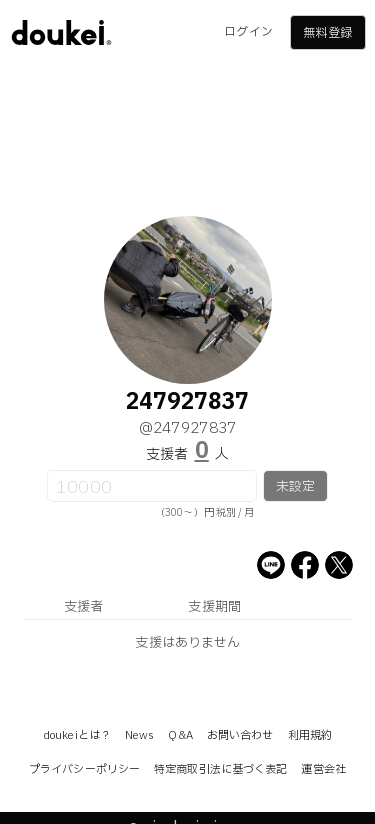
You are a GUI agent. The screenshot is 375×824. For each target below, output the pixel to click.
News (139, 735)
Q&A (180, 735)
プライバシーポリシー (84, 769)
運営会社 (323, 769)
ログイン (248, 32)
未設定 (295, 487)
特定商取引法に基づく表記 (220, 769)
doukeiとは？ (77, 735)
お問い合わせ (240, 735)
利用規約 (310, 735)
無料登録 (327, 33)
